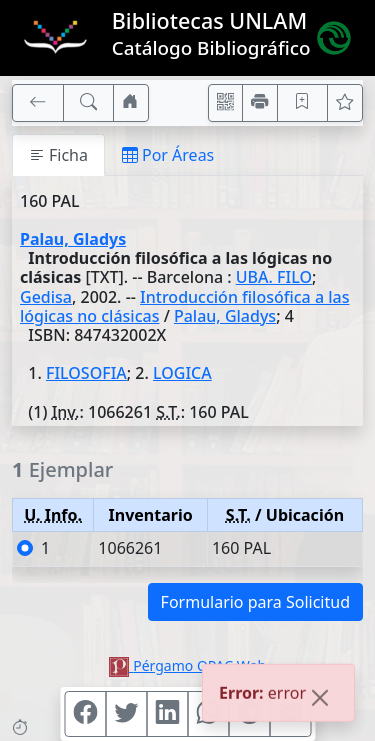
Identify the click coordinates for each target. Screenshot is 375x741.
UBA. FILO (274, 277)
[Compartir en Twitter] (126, 714)
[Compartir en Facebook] (85, 714)
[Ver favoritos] (345, 103)
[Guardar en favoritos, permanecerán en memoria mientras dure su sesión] (303, 103)
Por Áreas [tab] (168, 155)
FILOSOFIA (86, 373)
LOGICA (182, 373)
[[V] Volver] (38, 103)
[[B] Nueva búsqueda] (89, 103)
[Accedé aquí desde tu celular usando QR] (226, 103)
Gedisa (46, 297)
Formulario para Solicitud (255, 602)
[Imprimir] (260, 103)
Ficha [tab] (58, 155)
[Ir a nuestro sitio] (131, 103)
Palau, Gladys (73, 239)
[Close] (320, 699)
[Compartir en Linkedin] (167, 714)
